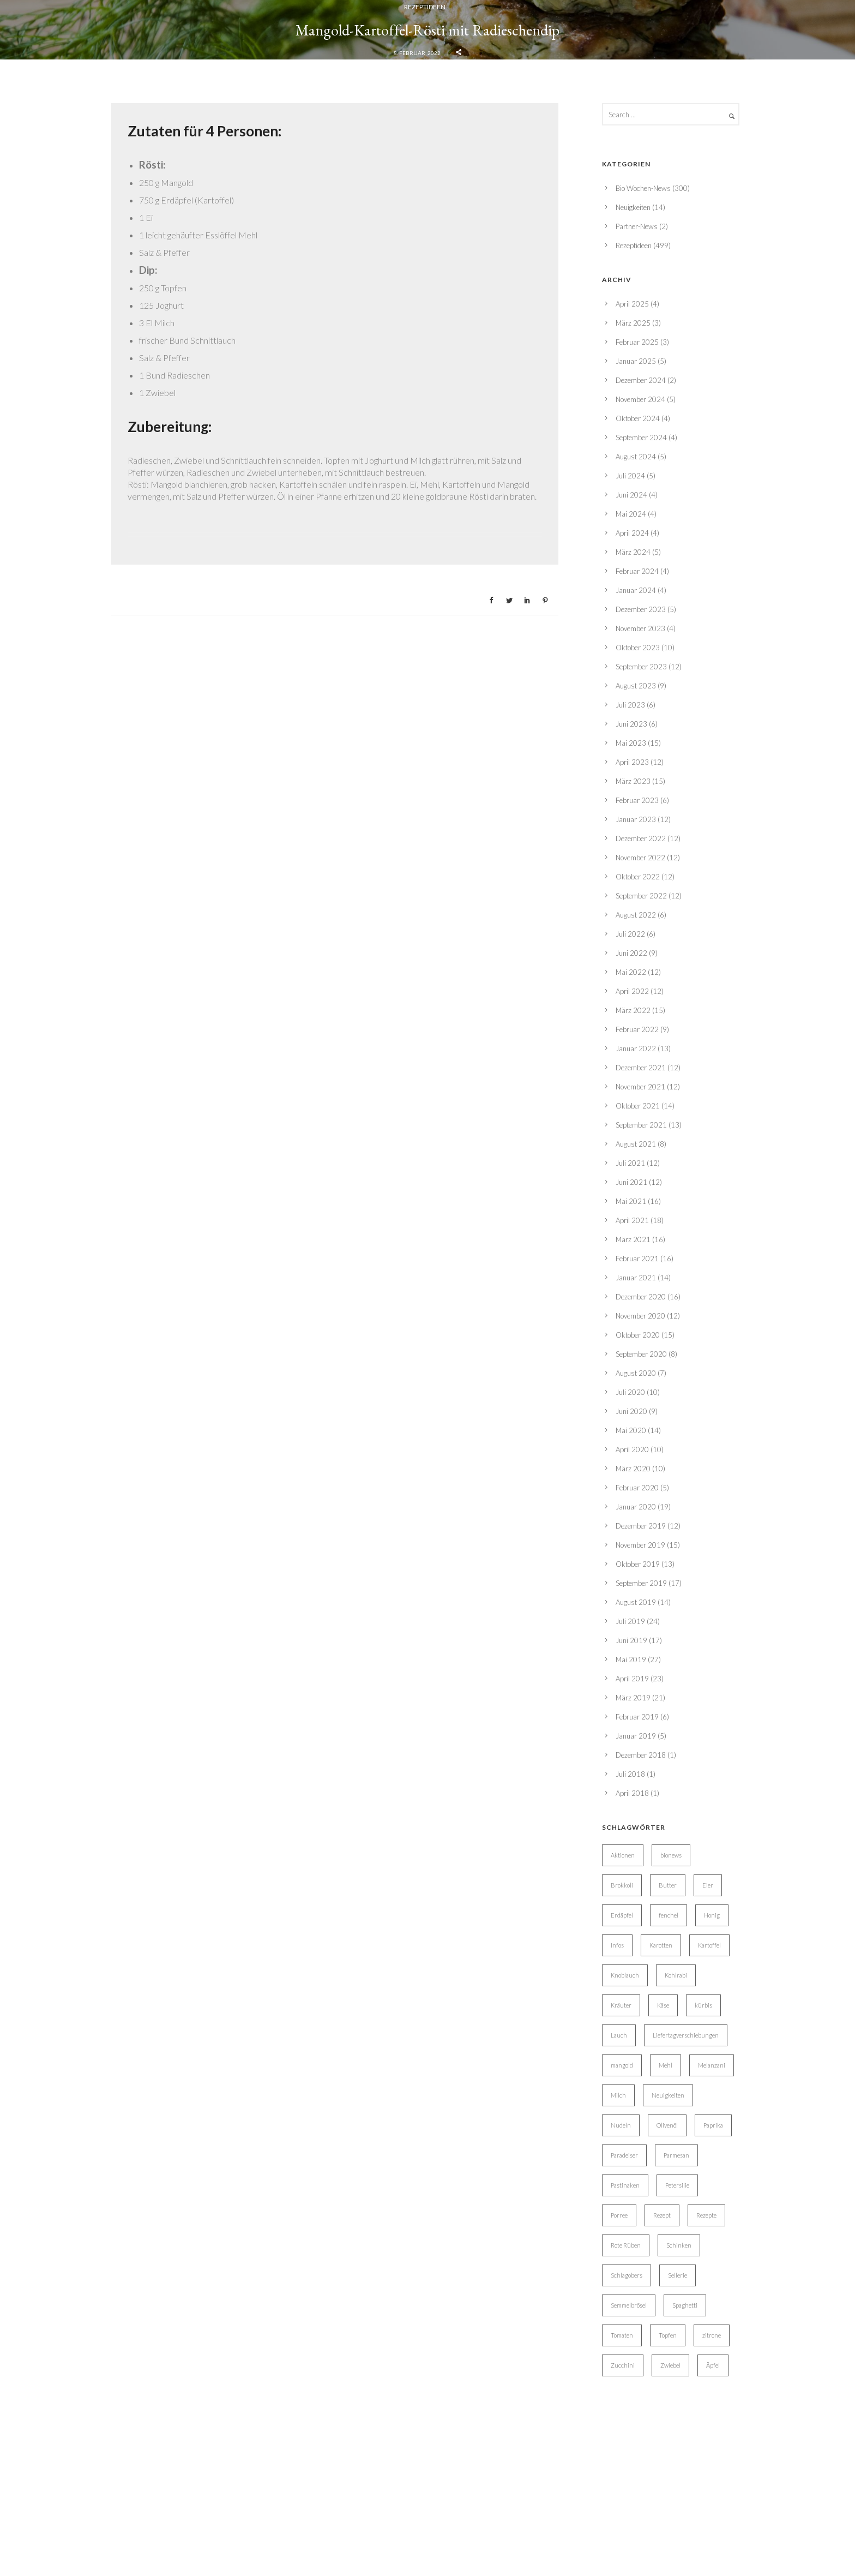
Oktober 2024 (638, 1647)
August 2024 (636, 1685)
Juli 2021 (630, 2391)
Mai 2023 (631, 1971)
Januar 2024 (636, 1818)
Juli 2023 (630, 1933)
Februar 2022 (637, 2258)
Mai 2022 (631, 2200)
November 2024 (640, 1628)
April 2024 (632, 1761)
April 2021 (632, 2449)
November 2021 (640, 2315)
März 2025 (633, 1551)
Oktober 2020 (638, 2563)
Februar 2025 (637, 1570)
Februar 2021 (637, 2487)
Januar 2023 (636, 2048)
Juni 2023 (631, 1952)
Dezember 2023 (641, 1838)
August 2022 (636, 2143)
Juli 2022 (630, 2162)
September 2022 (641, 2124)
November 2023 (640, 1857)
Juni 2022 (631, 2181)
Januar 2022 (636, 2277)
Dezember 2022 (641, 2067)
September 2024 (641, 1666)
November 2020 (640, 2544)
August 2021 (636, 2372)
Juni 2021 (631, 2410)
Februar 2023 (637, 2028)
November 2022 (640, 2086)
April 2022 (632, 2219)
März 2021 (633, 2468)
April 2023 (632, 1990)
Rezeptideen (424, 621)
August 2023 (636, 1914)
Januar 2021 (636, 2506)
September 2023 (641, 1895)
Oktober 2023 (638, 1876)
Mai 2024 (631, 1742)
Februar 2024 (637, 1799)
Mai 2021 (631, 2429)
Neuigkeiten (633, 1435)
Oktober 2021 (638, 2334)
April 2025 (632, 1532)
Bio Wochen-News (643, 1416)
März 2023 (633, 2009)
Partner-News (637, 1455)
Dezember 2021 (641, 2296)
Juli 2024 (630, 1704)
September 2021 (641, 2353)
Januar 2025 (636, 1589)
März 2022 (633, 2238)
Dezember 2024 (641, 1608)
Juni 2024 (631, 1723)
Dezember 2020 (641, 2525)
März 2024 (633, 1780)
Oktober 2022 (638, 2105)
